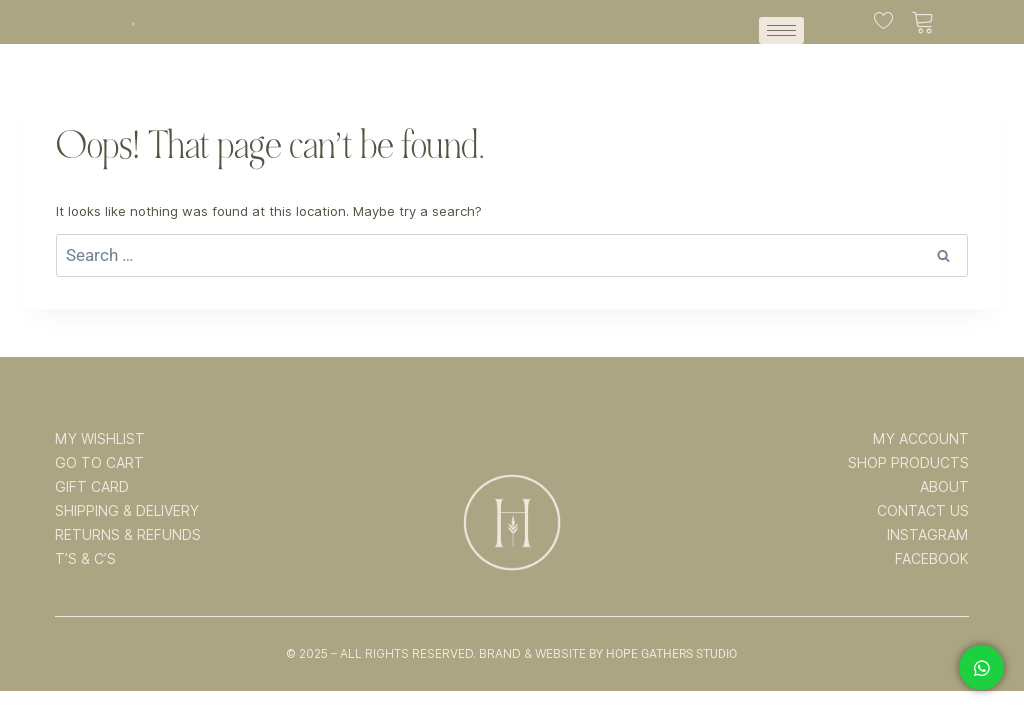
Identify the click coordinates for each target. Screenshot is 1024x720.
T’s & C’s (85, 559)
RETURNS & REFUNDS (128, 535)
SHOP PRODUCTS (908, 463)
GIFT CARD (92, 487)
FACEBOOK (932, 559)
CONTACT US (923, 511)
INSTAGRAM (928, 535)
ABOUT (944, 487)
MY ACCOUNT (921, 439)
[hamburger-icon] (781, 30)
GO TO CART (99, 463)
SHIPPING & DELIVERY (127, 511)
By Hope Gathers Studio (663, 654)
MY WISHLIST (100, 439)
